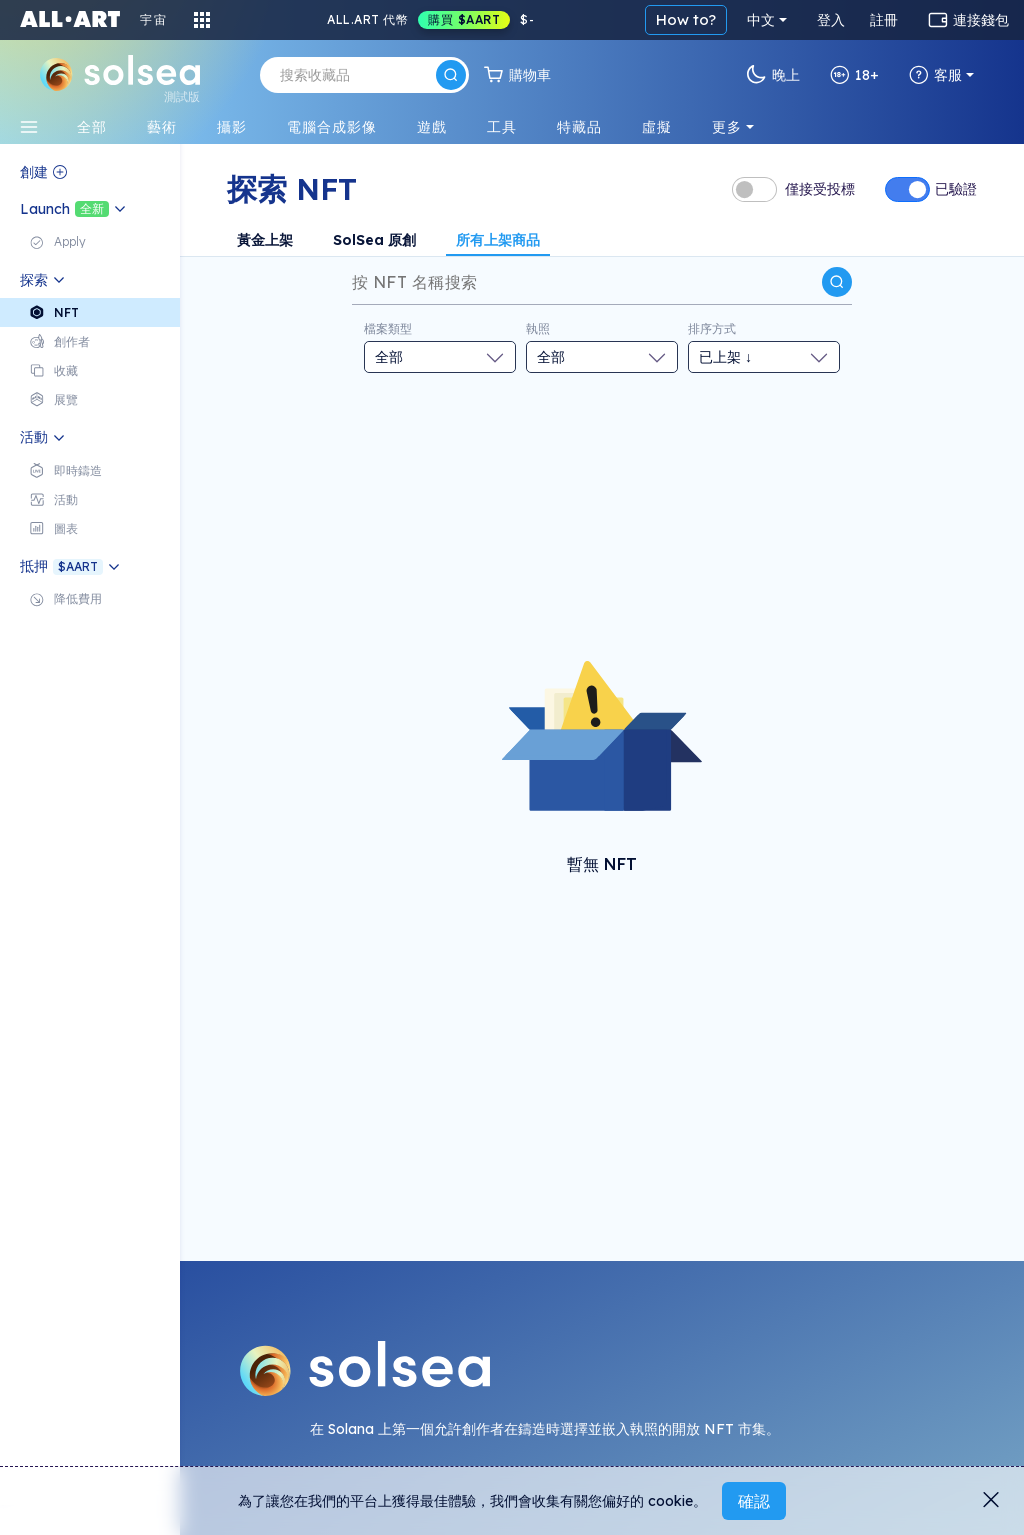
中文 (761, 20)
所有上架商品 (498, 240)
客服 (935, 75)
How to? (686, 19)
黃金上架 (265, 240)
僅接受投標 (820, 189)
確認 (754, 1501)
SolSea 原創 (374, 240)
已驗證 (956, 189)
